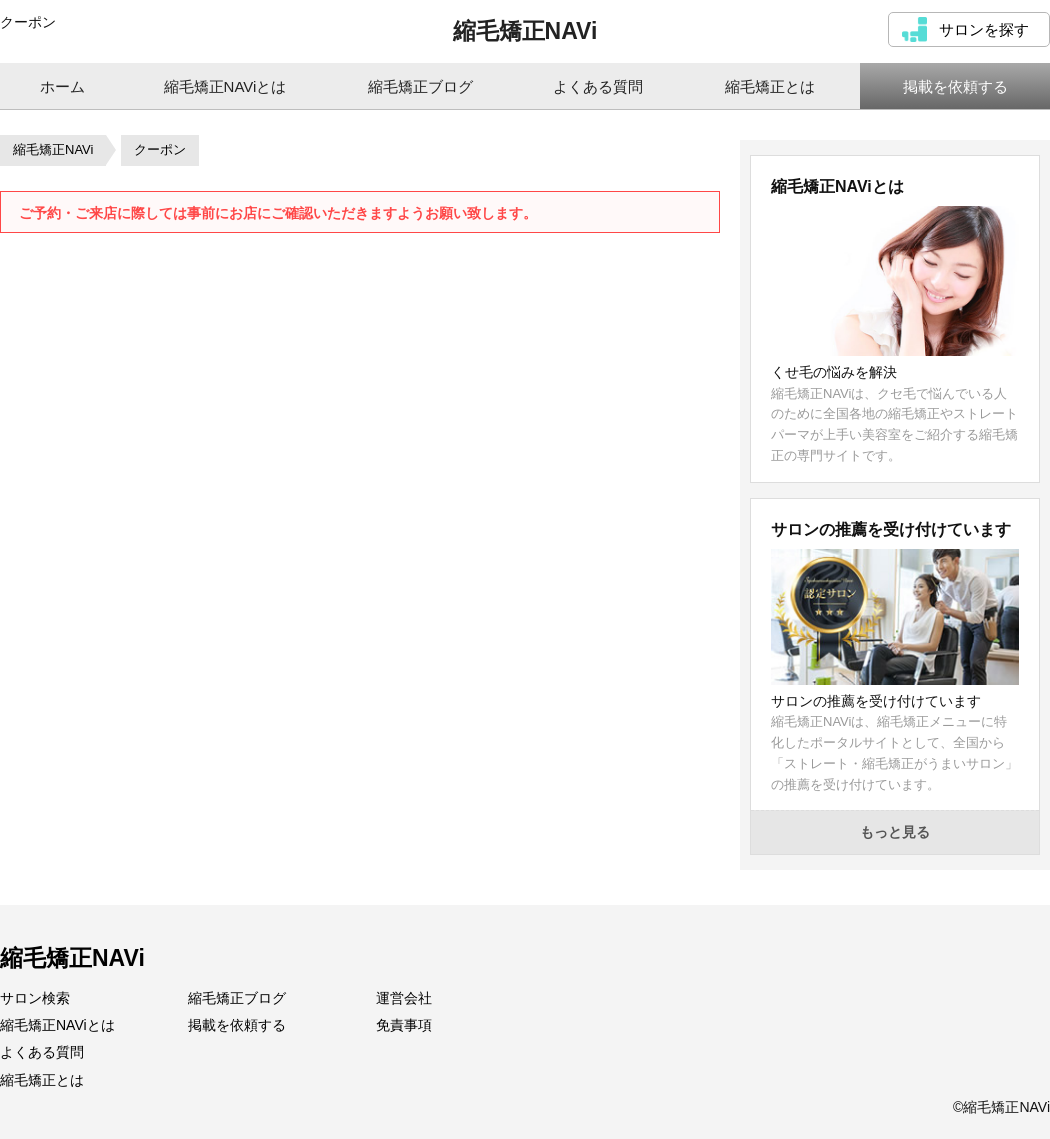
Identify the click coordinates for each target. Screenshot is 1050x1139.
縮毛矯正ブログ (237, 998)
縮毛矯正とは (42, 1080)
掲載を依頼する (237, 1025)
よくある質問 (42, 1052)
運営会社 (404, 998)
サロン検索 (35, 998)
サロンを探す (984, 29)
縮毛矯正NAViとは (57, 1025)
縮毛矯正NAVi (525, 31)
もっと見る (895, 832)
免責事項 (404, 1025)
